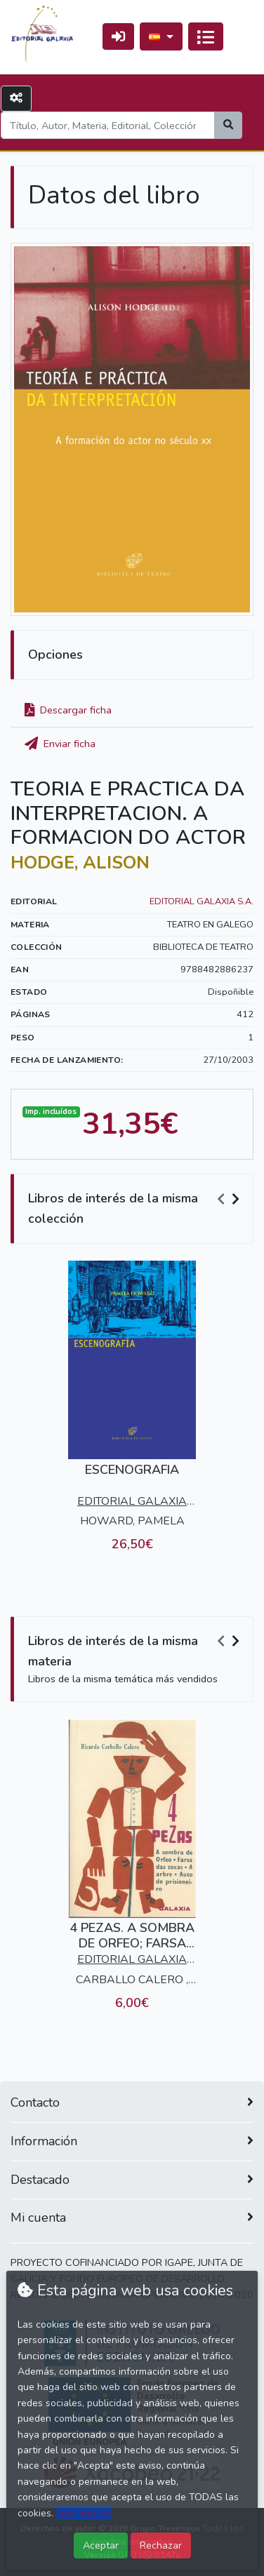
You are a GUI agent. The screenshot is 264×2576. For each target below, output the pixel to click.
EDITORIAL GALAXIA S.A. (201, 901)
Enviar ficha (60, 744)
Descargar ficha (68, 710)
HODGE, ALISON (80, 863)
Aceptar (101, 2545)
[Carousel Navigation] (230, 1198)
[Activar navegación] (205, 36)
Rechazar (161, 2545)
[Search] (107, 125)
